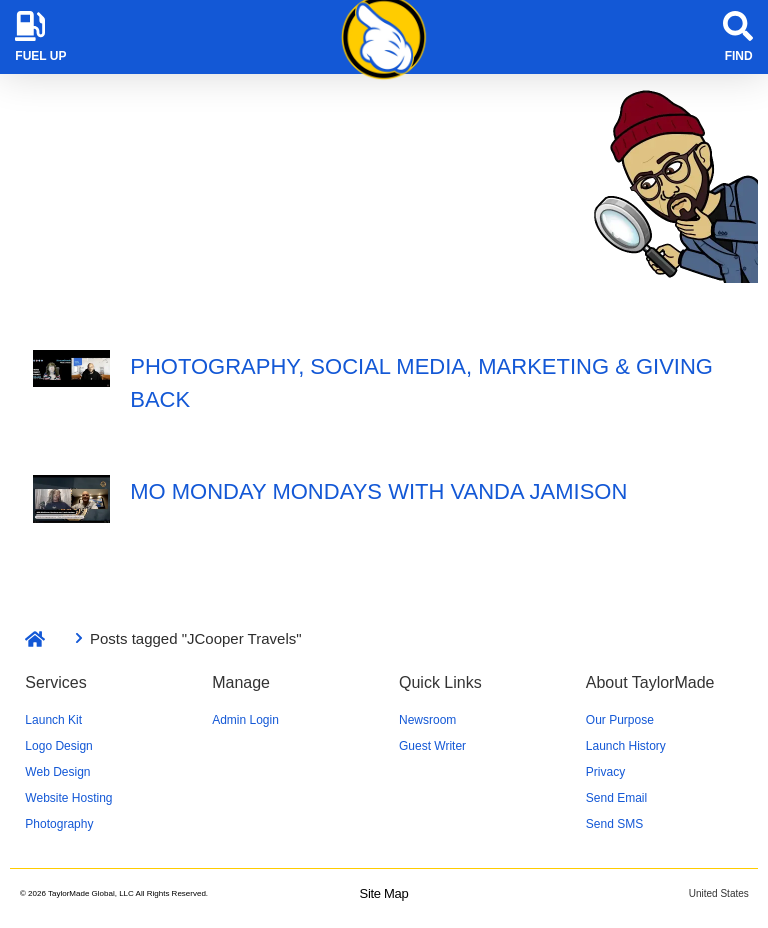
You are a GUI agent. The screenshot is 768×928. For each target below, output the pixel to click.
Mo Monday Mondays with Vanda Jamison (378, 491)
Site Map (384, 893)
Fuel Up (40, 56)
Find (739, 56)
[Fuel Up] (30, 26)
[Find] (738, 26)
